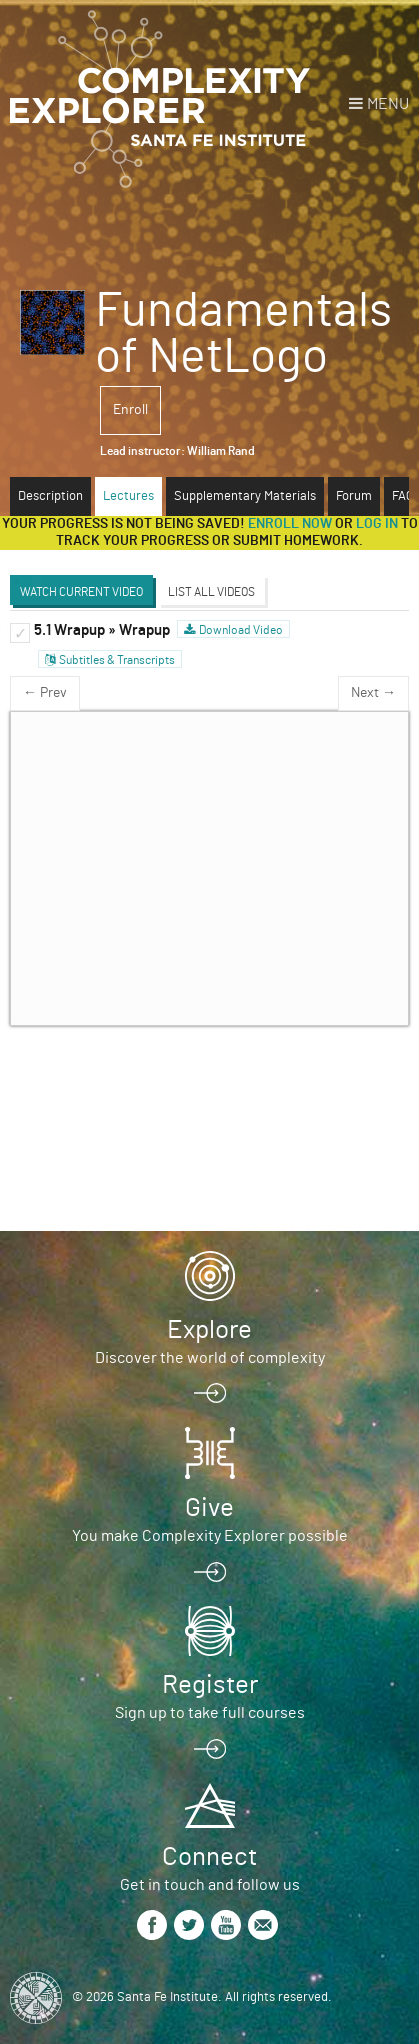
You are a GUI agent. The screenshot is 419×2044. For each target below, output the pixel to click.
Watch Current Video (81, 592)
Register (210, 1685)
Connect (209, 1857)
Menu (388, 104)
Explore (209, 1330)
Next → (373, 693)
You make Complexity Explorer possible (210, 1536)
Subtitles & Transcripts (117, 660)
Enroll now (290, 524)
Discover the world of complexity (210, 1358)
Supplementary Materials (245, 496)
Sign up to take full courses (210, 1713)
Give (209, 1508)
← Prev (45, 693)
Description (50, 496)
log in (377, 524)
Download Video (241, 630)
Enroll (130, 410)
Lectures (128, 496)
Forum (354, 496)
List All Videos (211, 592)
